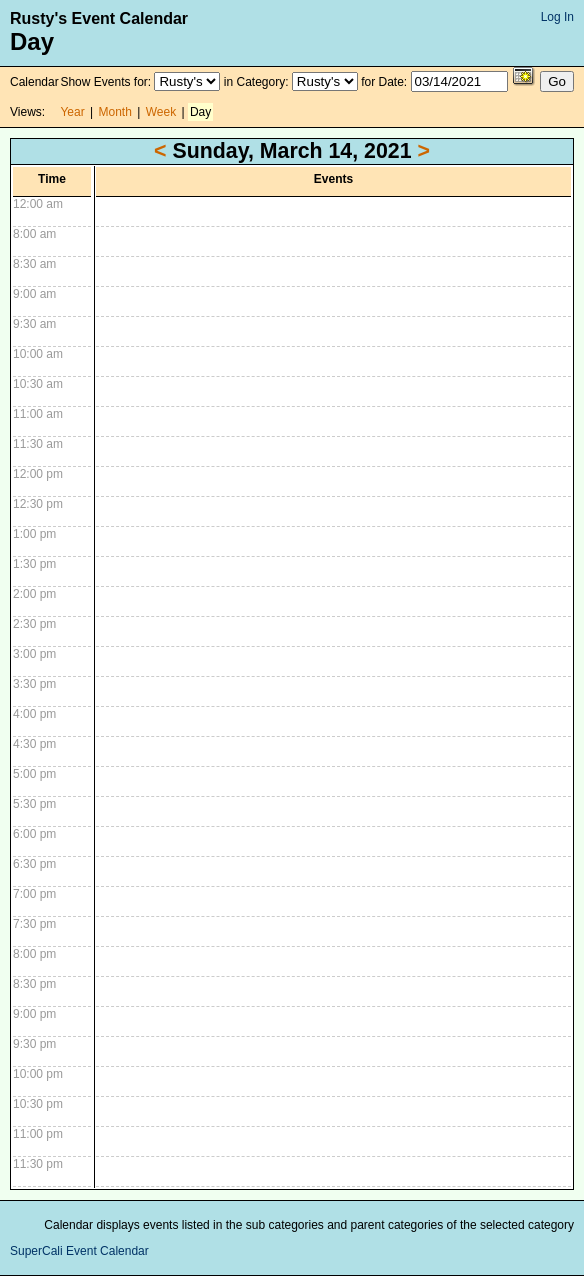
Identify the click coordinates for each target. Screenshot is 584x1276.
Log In (557, 17)
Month (115, 112)
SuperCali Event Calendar (79, 1251)
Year (72, 112)
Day (200, 112)
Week (161, 112)
